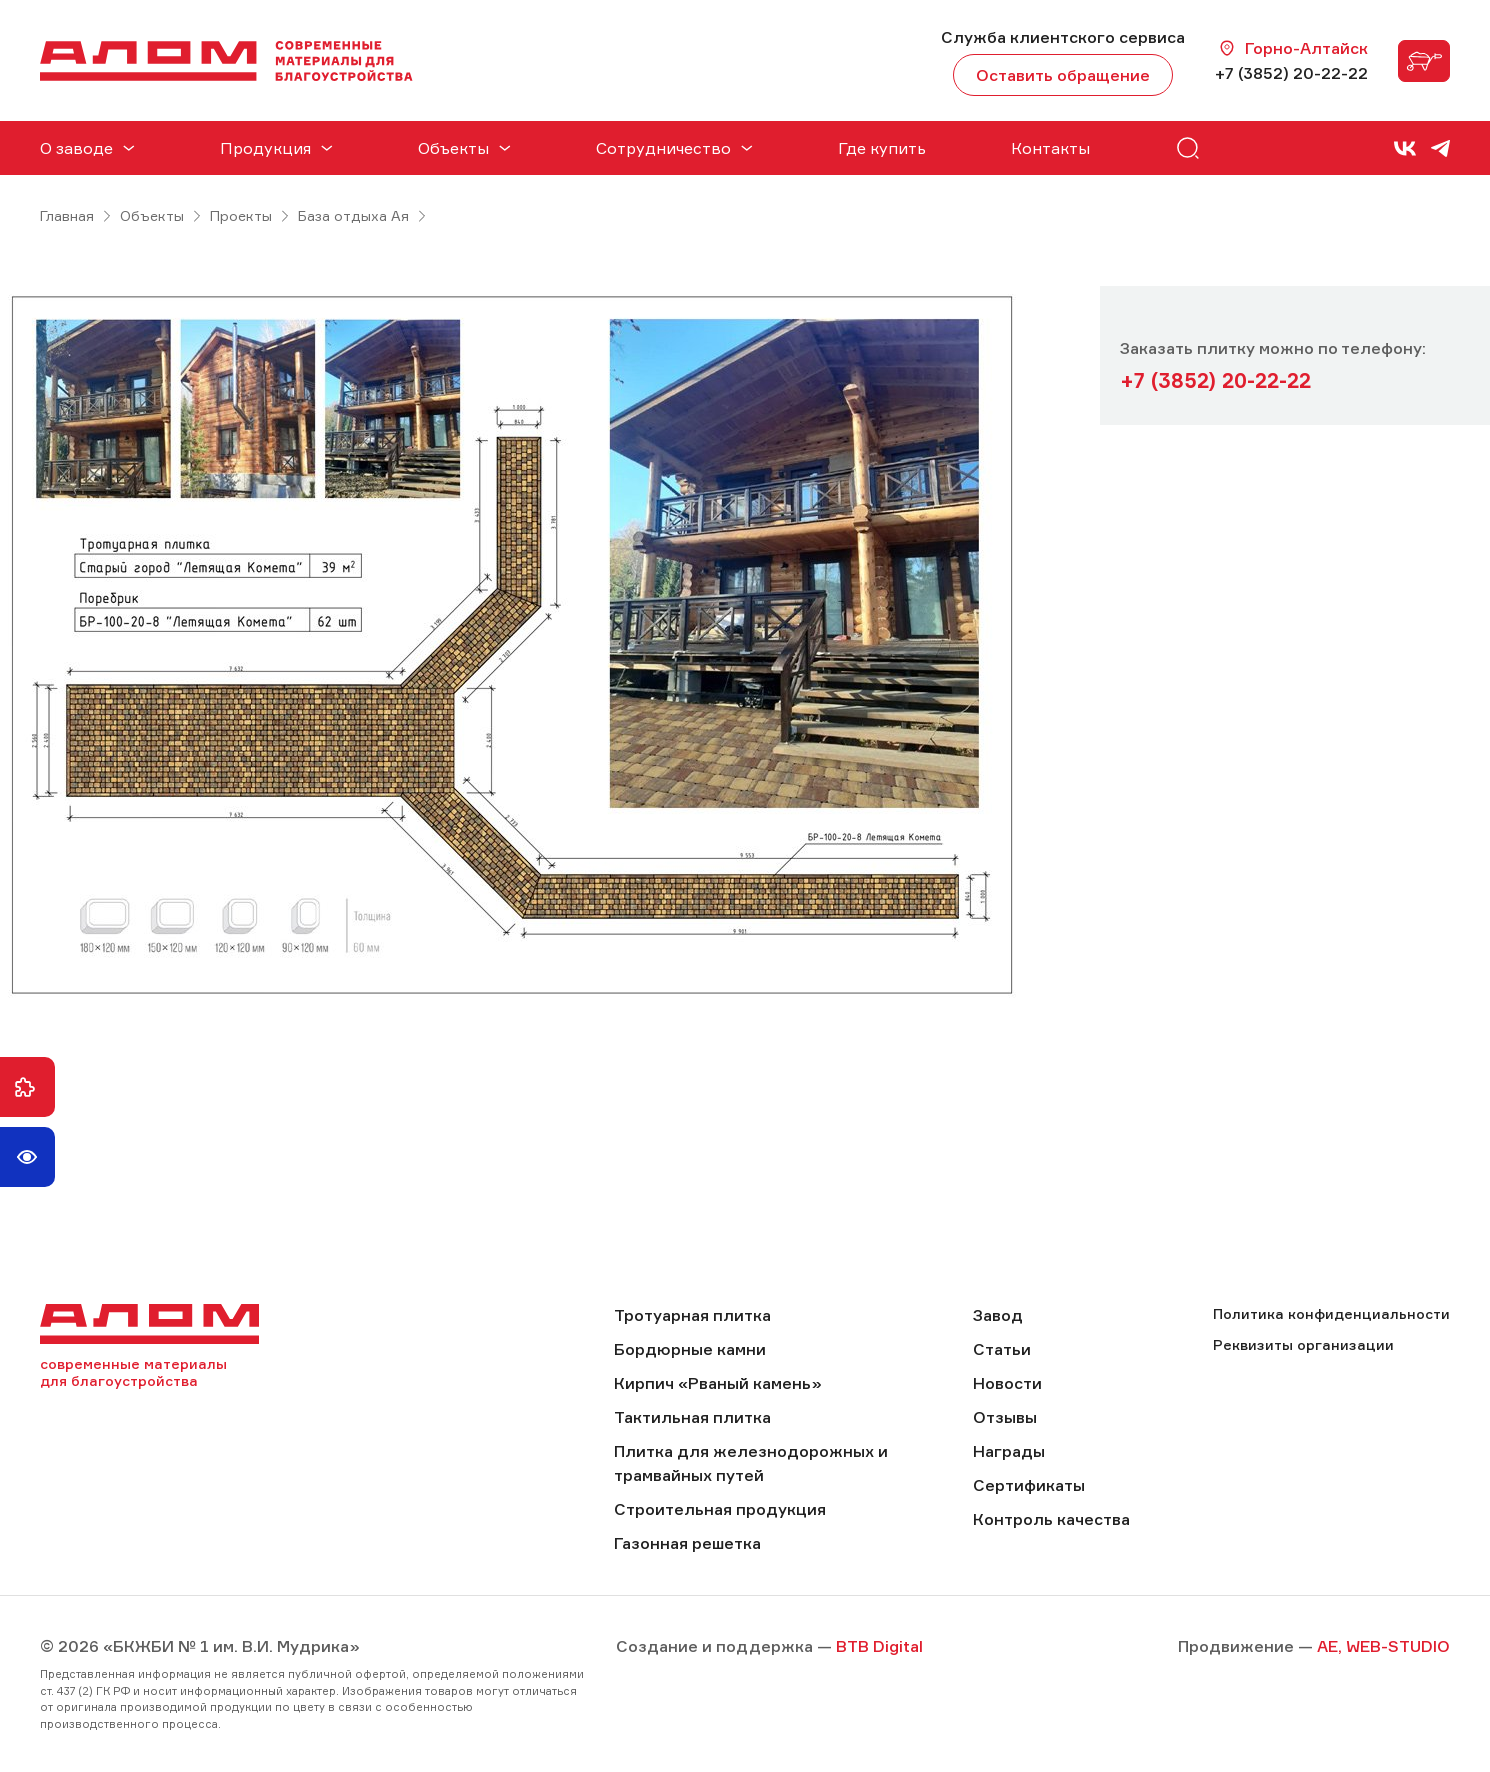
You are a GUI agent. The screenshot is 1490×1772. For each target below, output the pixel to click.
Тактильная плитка (692, 1417)
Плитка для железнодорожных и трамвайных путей (751, 1463)
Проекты (241, 215)
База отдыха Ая (353, 215)
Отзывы (1005, 1417)
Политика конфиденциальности (1331, 1313)
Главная (67, 215)
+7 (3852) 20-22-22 (1291, 73)
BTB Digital (879, 1646)
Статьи (1002, 1349)
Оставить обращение (1063, 75)
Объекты (152, 215)
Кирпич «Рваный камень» (718, 1383)
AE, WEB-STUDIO (1383, 1646)
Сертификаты (1029, 1485)
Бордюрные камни (690, 1349)
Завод (998, 1315)
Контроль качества (1051, 1519)
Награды (1009, 1451)
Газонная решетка (687, 1543)
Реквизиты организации (1303, 1344)
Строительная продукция (720, 1509)
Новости (1007, 1383)
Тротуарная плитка (692, 1315)
